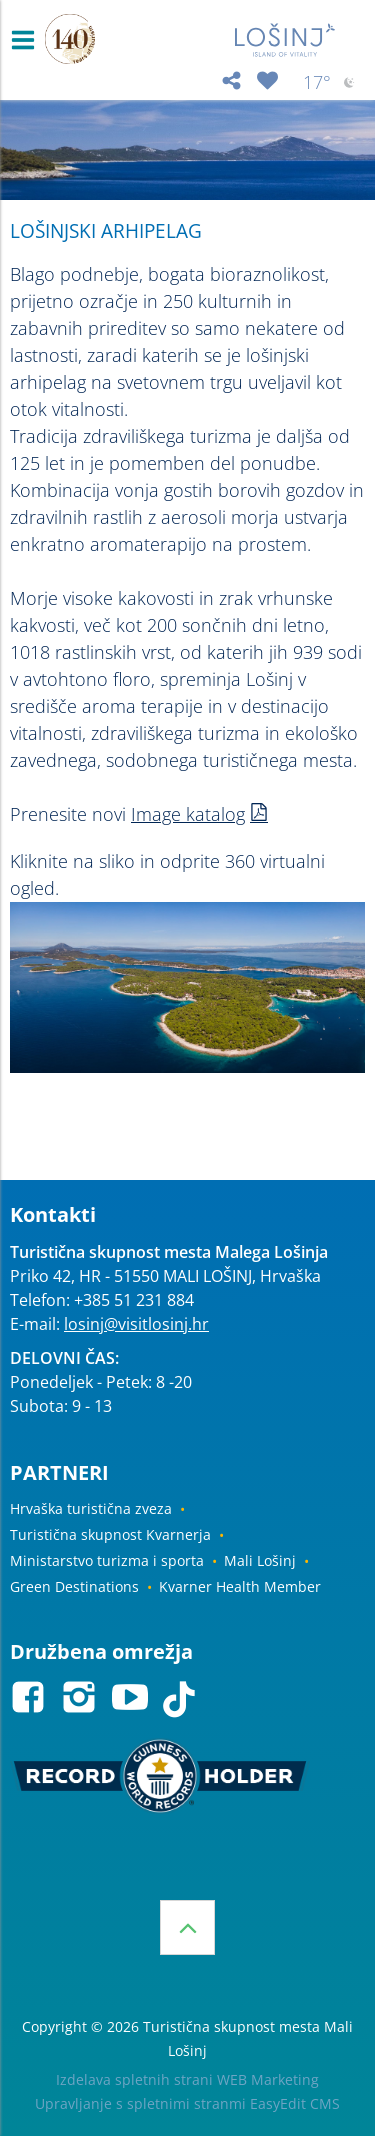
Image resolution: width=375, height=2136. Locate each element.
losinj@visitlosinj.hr (136, 1324)
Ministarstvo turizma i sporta (107, 1560)
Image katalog (188, 814)
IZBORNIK (27, 40)
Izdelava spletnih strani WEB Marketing (187, 2079)
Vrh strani (187, 1927)
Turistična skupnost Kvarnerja (110, 1534)
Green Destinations (74, 1586)
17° (331, 82)
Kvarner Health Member (240, 1586)
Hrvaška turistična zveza (91, 1508)
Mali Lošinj (260, 1560)
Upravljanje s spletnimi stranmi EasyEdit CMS (187, 2103)
